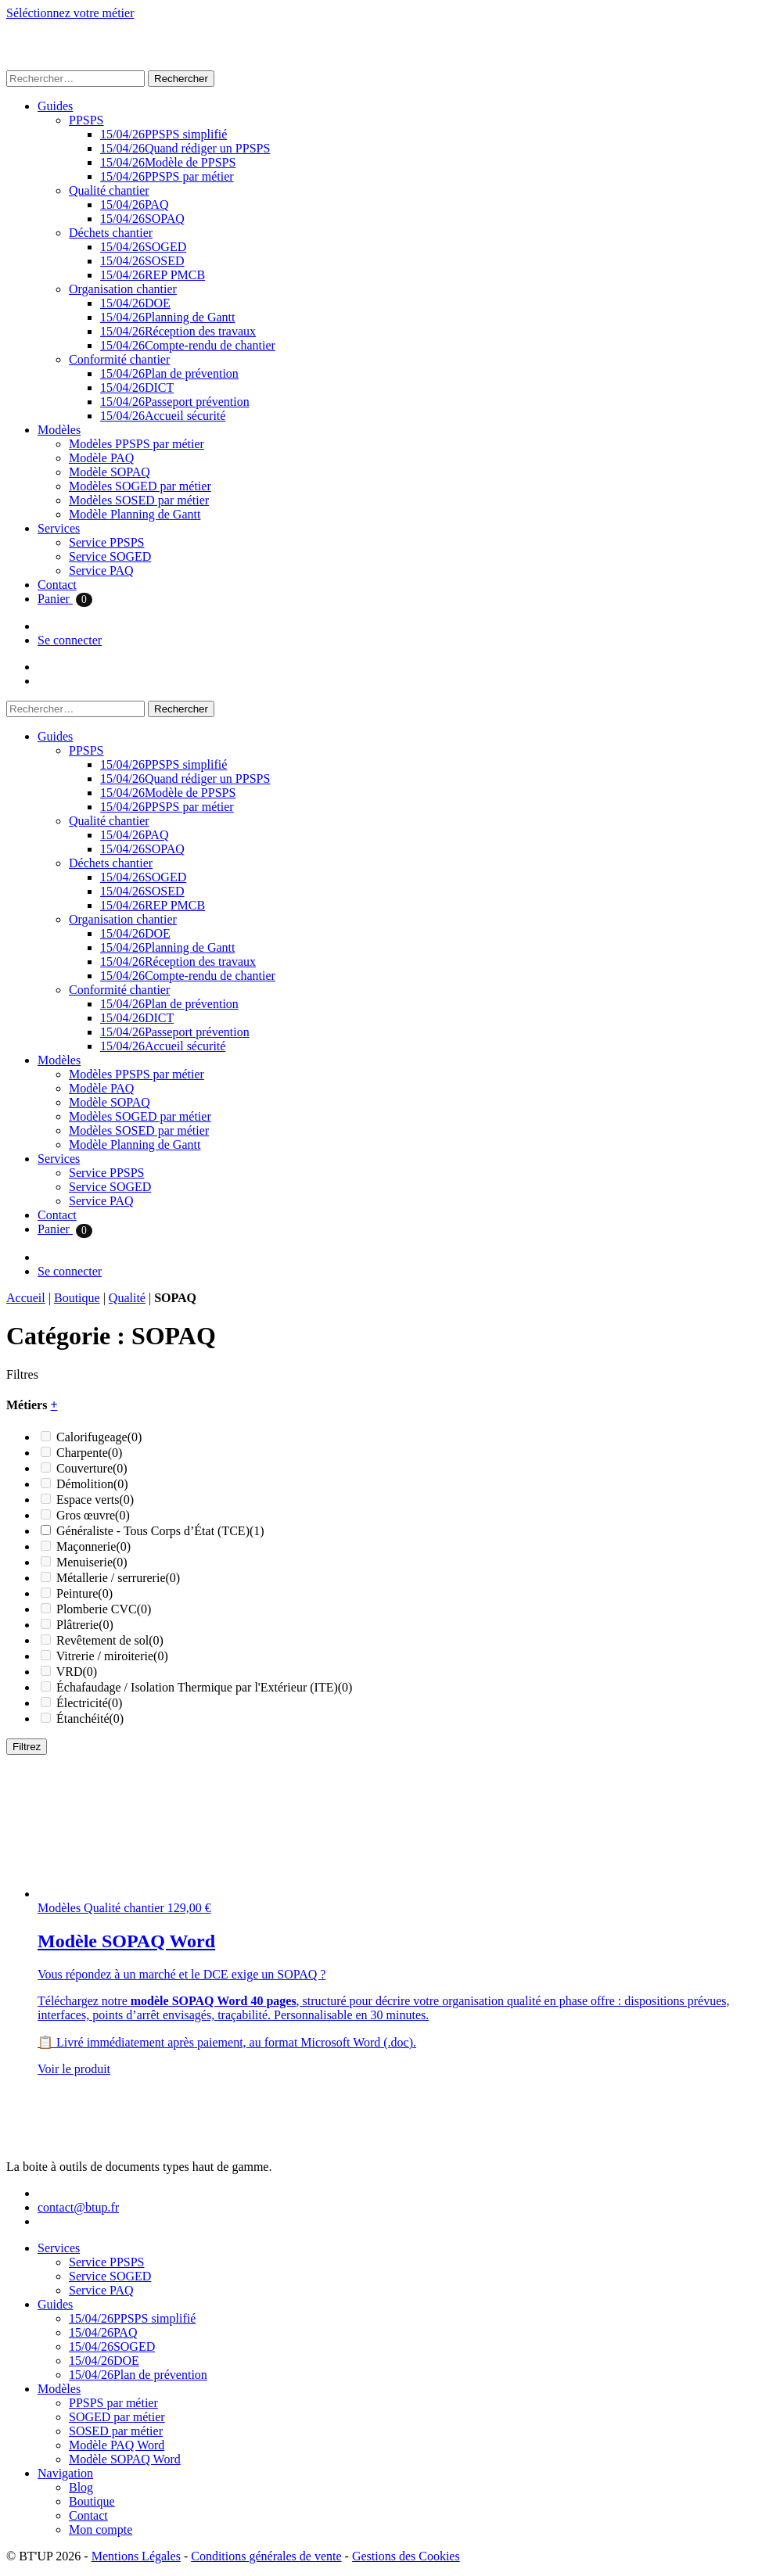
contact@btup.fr (78, 2207)
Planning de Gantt (167, 317)
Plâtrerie (84, 1624)
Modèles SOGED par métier (140, 486)
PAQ (134, 204)
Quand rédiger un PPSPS (185, 148)
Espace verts (95, 1499)
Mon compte (100, 2529)
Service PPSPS (106, 542)
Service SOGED (110, 556)
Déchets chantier (111, 232)
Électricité (89, 1703)
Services (59, 528)
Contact (57, 584)
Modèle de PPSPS (167, 162)
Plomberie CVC (103, 1609)
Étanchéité (90, 1718)
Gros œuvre (93, 1515)
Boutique (77, 1297)
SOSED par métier (116, 2431)
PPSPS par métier (167, 176)
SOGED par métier (117, 2417)
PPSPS (86, 120)
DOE (135, 303)
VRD (76, 1671)
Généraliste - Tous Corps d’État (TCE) (160, 1530)
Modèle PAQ (101, 458)
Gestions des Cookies (406, 2556)
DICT (137, 387)
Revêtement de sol (110, 1640)
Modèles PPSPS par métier (136, 443)
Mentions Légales (136, 2556)
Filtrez (27, 1747)
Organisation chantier (123, 289)
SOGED (143, 246)
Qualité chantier (109, 190)
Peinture (84, 1593)
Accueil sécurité (162, 415)
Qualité (127, 1297)
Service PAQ (101, 570)
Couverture (92, 1468)
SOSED (142, 260)
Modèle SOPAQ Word (125, 2459)
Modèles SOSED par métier (139, 500)
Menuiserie (92, 1562)
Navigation (65, 2473)
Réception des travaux (178, 331)
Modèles (59, 429)
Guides (55, 106)
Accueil (25, 1297)
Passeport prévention (175, 401)
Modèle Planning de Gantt (134, 514)
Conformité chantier (119, 359)
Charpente (89, 1452)
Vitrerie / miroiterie (112, 1656)
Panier (65, 598)
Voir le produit (74, 2069)
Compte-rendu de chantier (187, 345)
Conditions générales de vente (266, 2556)
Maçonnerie (93, 1546)
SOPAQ (142, 218)
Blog (81, 2487)
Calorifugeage (99, 1437)
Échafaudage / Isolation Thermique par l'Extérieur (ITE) (204, 1687)
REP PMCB (152, 275)
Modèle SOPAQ (109, 472)
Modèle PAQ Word (116, 2445)
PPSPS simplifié (163, 134)
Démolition (92, 1484)
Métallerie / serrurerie (118, 1577)
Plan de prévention (169, 373)
